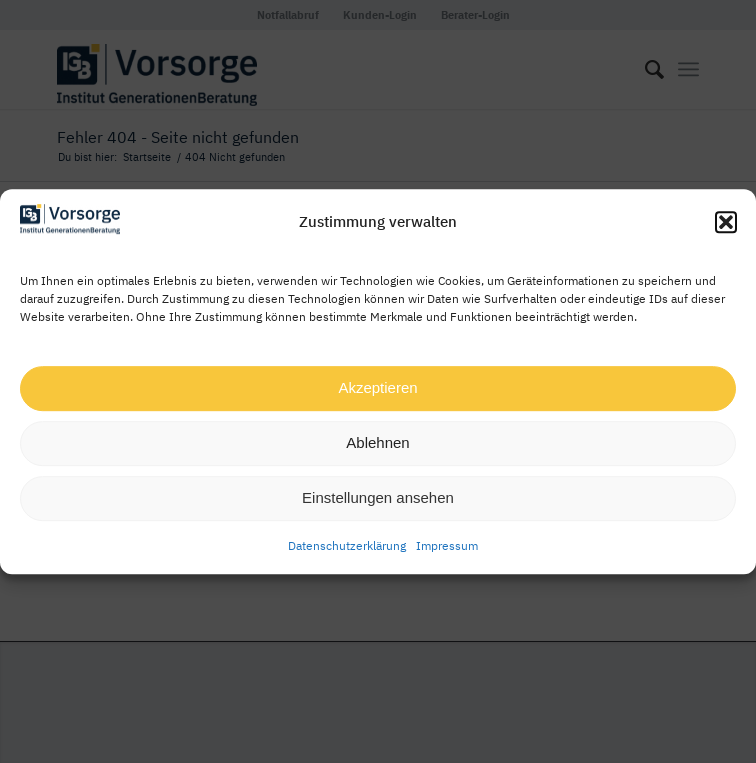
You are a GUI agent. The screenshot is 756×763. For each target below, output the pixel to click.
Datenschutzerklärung (347, 545)
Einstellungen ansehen (378, 497)
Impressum (447, 545)
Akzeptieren (377, 387)
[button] (726, 223)
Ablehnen (377, 442)
